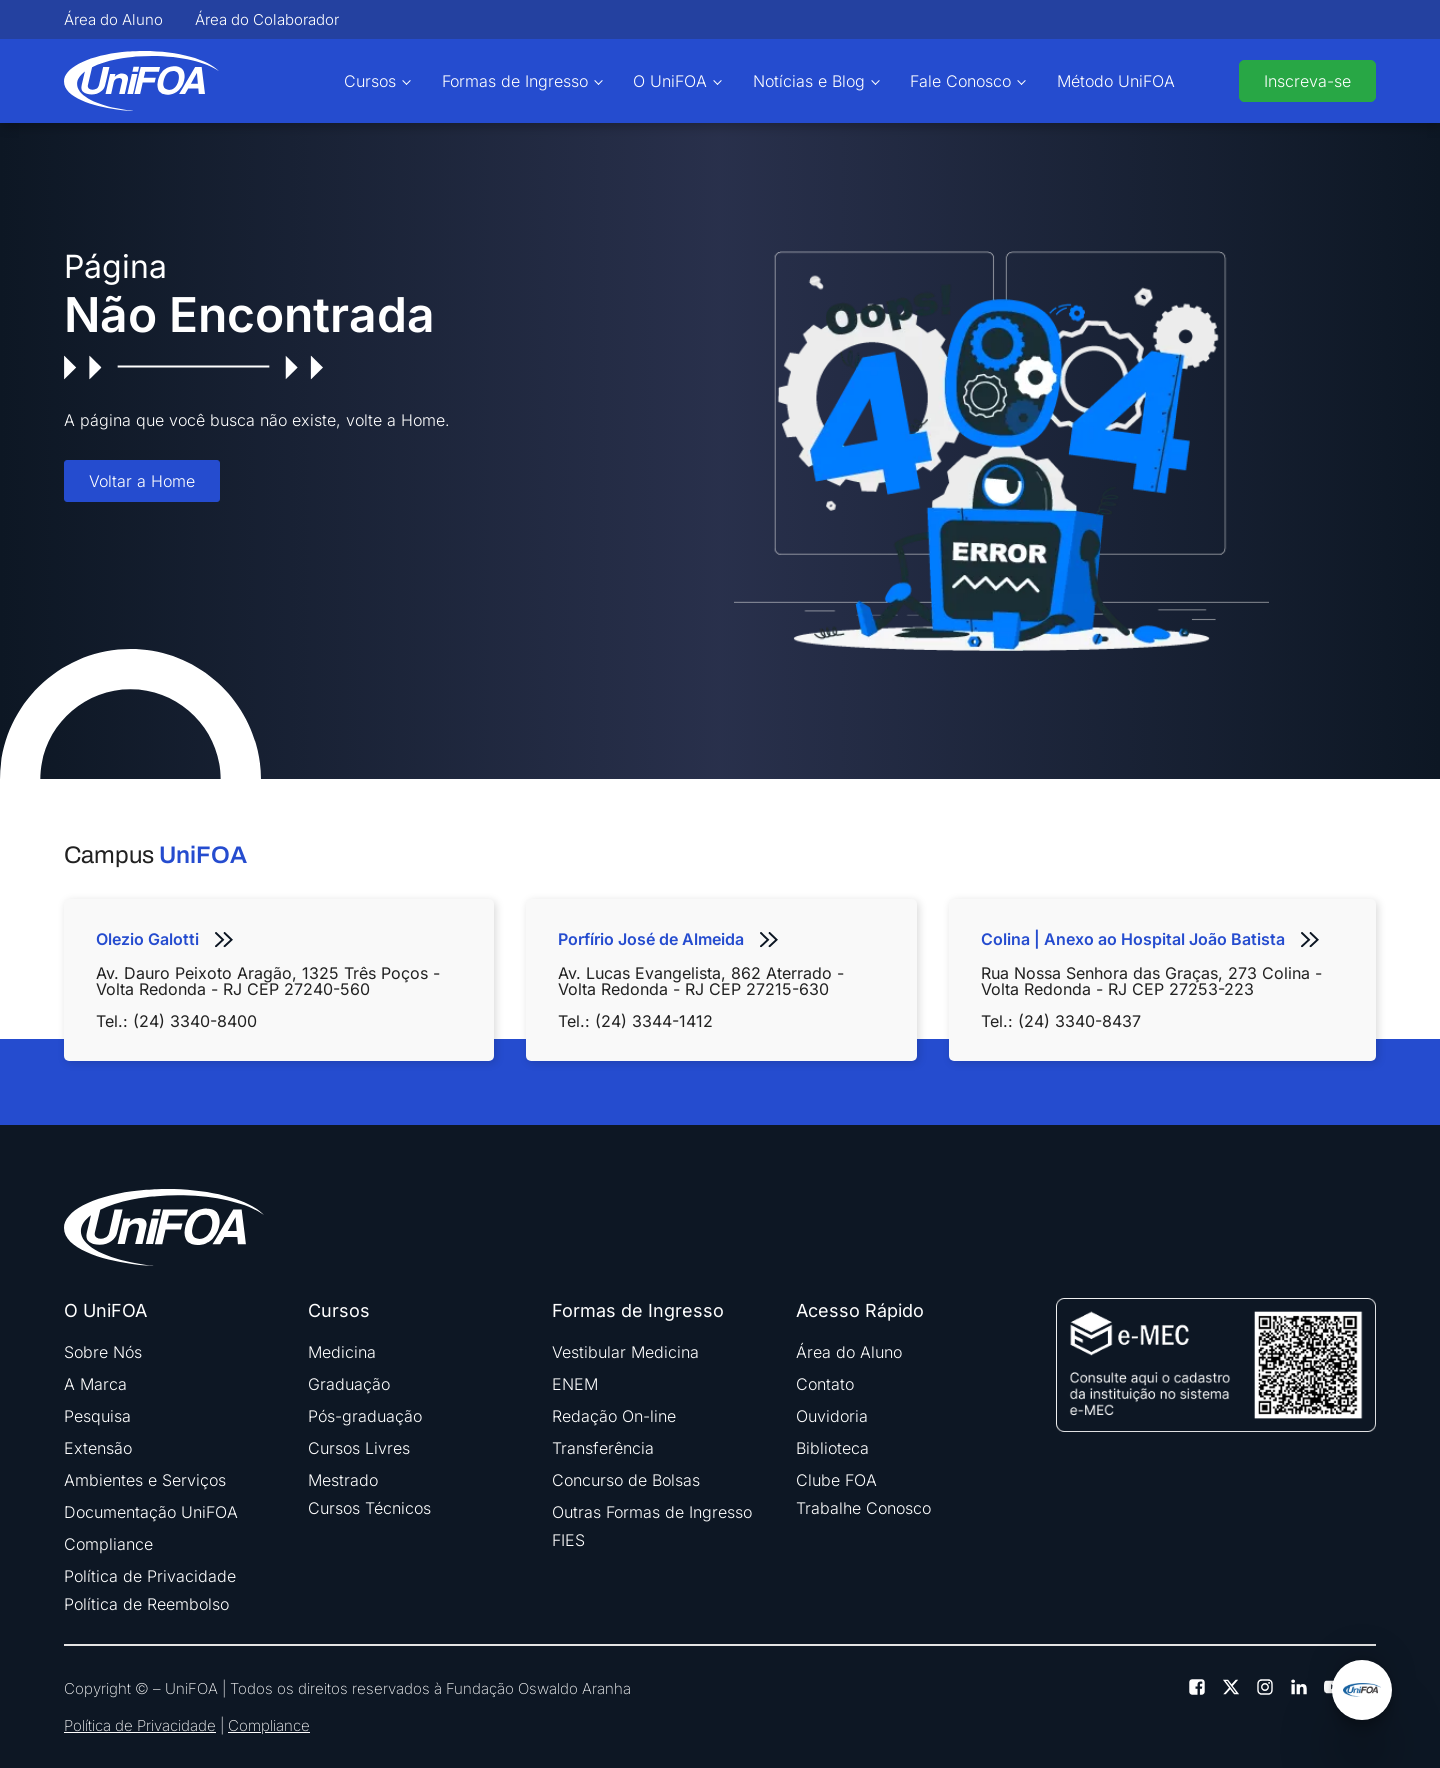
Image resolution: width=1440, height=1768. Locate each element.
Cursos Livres (359, 1448)
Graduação (349, 1384)
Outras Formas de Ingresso (652, 1512)
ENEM (575, 1384)
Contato (825, 1384)
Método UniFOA (1116, 81)
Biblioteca (832, 1448)
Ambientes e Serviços (145, 1480)
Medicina (342, 1352)
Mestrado (343, 1480)
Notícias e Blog (809, 81)
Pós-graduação (365, 1416)
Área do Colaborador (267, 19)
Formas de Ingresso (515, 81)
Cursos (370, 81)
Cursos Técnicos (369, 1508)
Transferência (603, 1448)
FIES (568, 1540)
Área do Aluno (113, 19)
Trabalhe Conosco (863, 1508)
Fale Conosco (960, 81)
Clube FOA (836, 1480)
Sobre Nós (103, 1352)
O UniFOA (670, 81)
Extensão (98, 1448)
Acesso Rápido (860, 1311)
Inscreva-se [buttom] (1307, 81)
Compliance (108, 1544)
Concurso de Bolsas (626, 1480)
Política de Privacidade (150, 1576)
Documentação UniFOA (151, 1512)
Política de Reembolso (146, 1604)
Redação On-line (614, 1416)
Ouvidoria (832, 1416)
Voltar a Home (142, 481)
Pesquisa (97, 1416)
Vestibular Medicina (625, 1352)
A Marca (95, 1384)
